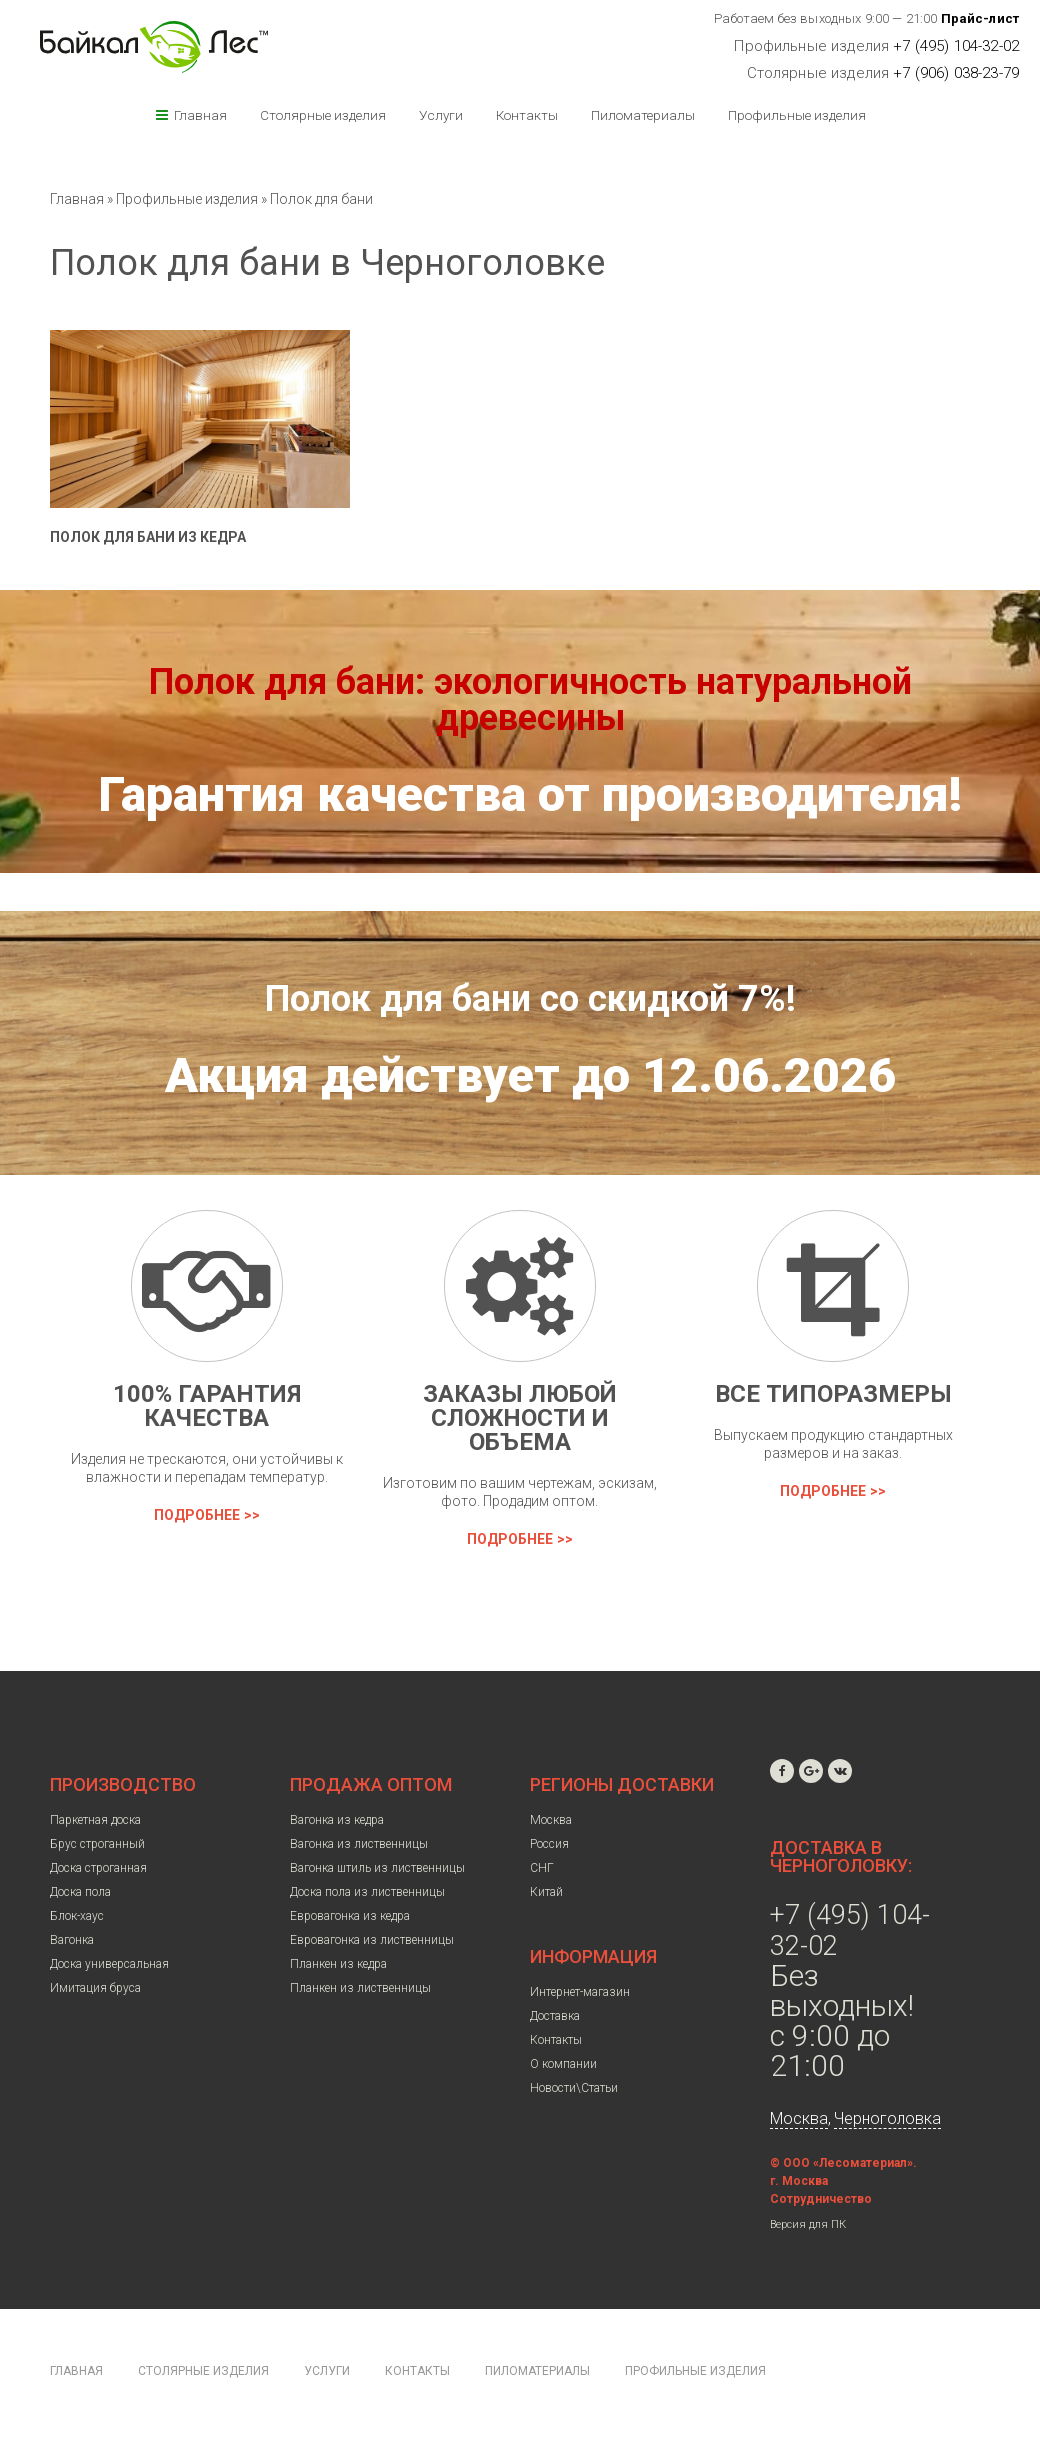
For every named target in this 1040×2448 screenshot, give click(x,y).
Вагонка (72, 1940)
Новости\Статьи (574, 2088)
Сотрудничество (821, 2199)
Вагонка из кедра (337, 1820)
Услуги (441, 115)
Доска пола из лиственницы (367, 1892)
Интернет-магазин (580, 1992)
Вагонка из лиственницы (359, 1844)
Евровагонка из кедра (350, 1916)
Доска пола (80, 1892)
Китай (546, 1892)
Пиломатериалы (643, 115)
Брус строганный (97, 1844)
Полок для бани (321, 199)
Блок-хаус (77, 1916)
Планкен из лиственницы (360, 1988)
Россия (549, 1844)
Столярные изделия (323, 115)
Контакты (527, 115)
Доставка (555, 2016)
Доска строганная (98, 1868)
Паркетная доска (95, 1820)
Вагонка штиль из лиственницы (377, 1868)
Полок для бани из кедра (148, 537)
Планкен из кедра (338, 1964)
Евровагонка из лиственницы (372, 1940)
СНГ (542, 1868)
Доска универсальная (109, 1964)
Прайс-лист (980, 18)
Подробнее (197, 1515)
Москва (551, 1820)
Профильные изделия (797, 115)
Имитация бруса (95, 1988)
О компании (563, 2064)
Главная (200, 115)
